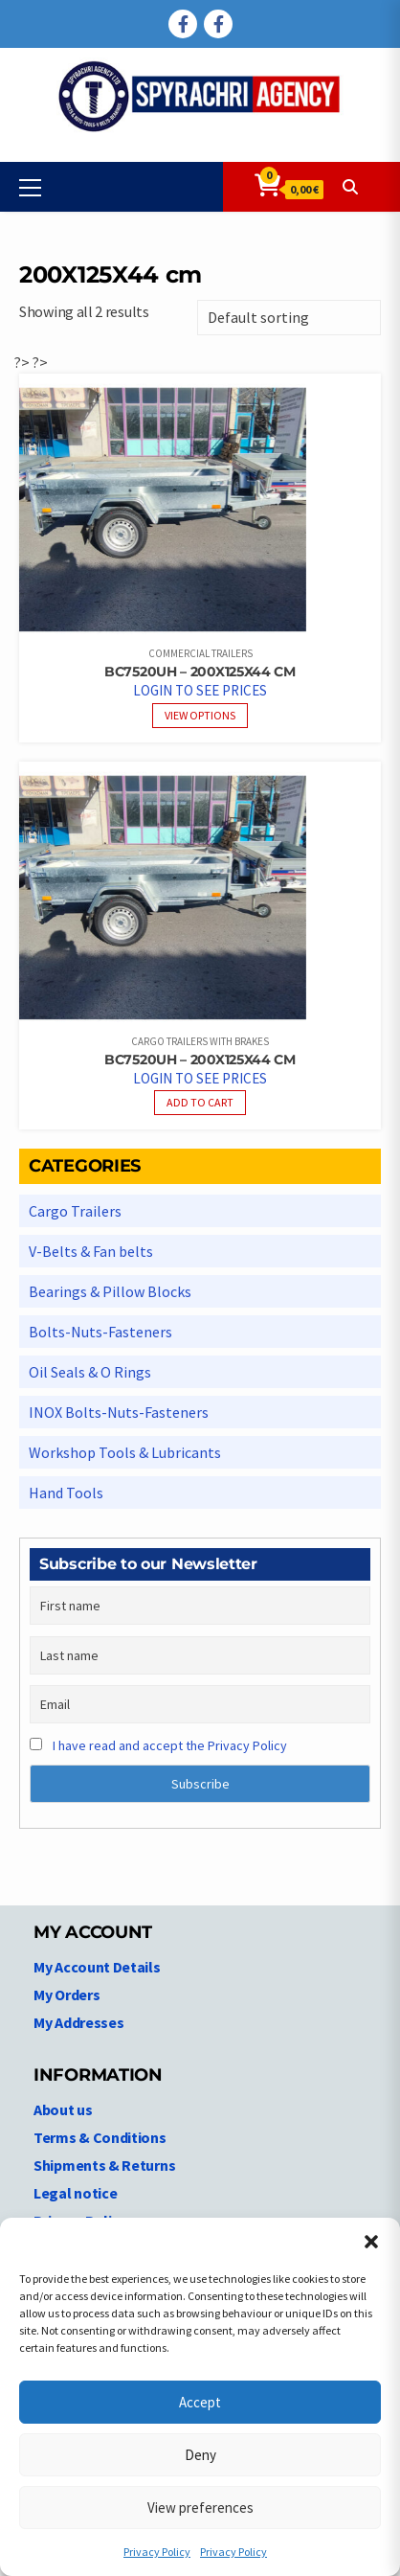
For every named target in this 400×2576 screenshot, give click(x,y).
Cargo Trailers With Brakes (200, 1041)
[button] (371, 2241)
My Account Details (97, 1966)
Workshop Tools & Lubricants (125, 1452)
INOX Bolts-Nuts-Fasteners (119, 1412)
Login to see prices (200, 690)
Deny (200, 2455)
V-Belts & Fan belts (91, 1251)
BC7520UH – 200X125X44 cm (200, 671)
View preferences (200, 2507)
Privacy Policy (156, 2551)
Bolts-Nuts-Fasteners (100, 1331)
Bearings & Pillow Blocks (110, 1291)
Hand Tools (66, 1492)
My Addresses (78, 2022)
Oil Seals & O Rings (90, 1371)
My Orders (66, 1994)
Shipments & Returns (104, 2165)
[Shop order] (289, 317)
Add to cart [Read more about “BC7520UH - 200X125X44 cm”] (200, 1102)
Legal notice (75, 2192)
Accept (200, 2402)
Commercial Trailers (200, 653)
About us (63, 2109)
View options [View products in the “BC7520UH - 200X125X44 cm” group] (200, 715)
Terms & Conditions (100, 2137)
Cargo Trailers (75, 1210)
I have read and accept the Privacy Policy (170, 1745)
